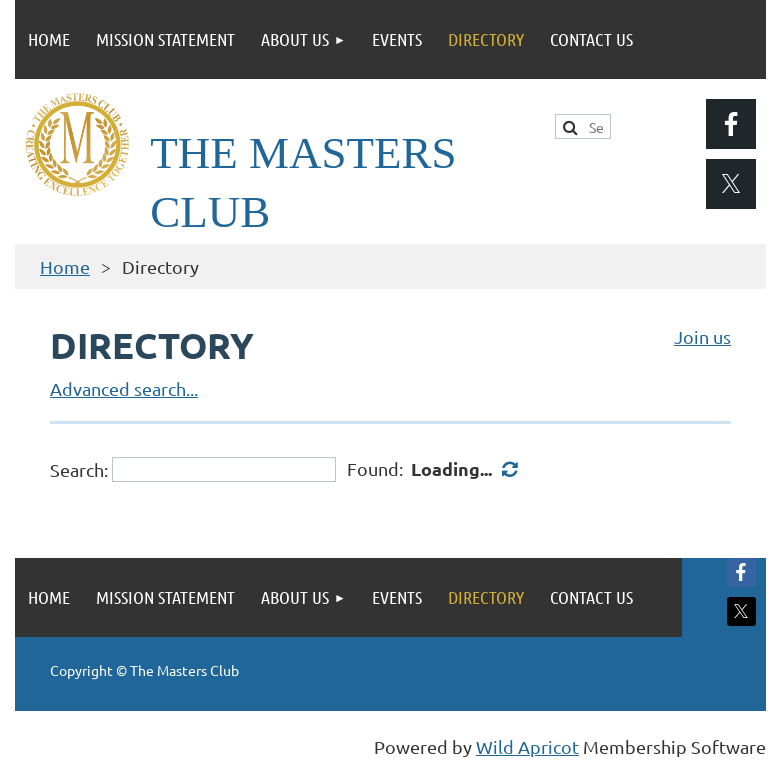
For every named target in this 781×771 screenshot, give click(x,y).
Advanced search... (124, 388)
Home (65, 266)
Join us (702, 336)
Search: (79, 469)
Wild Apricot (527, 746)
